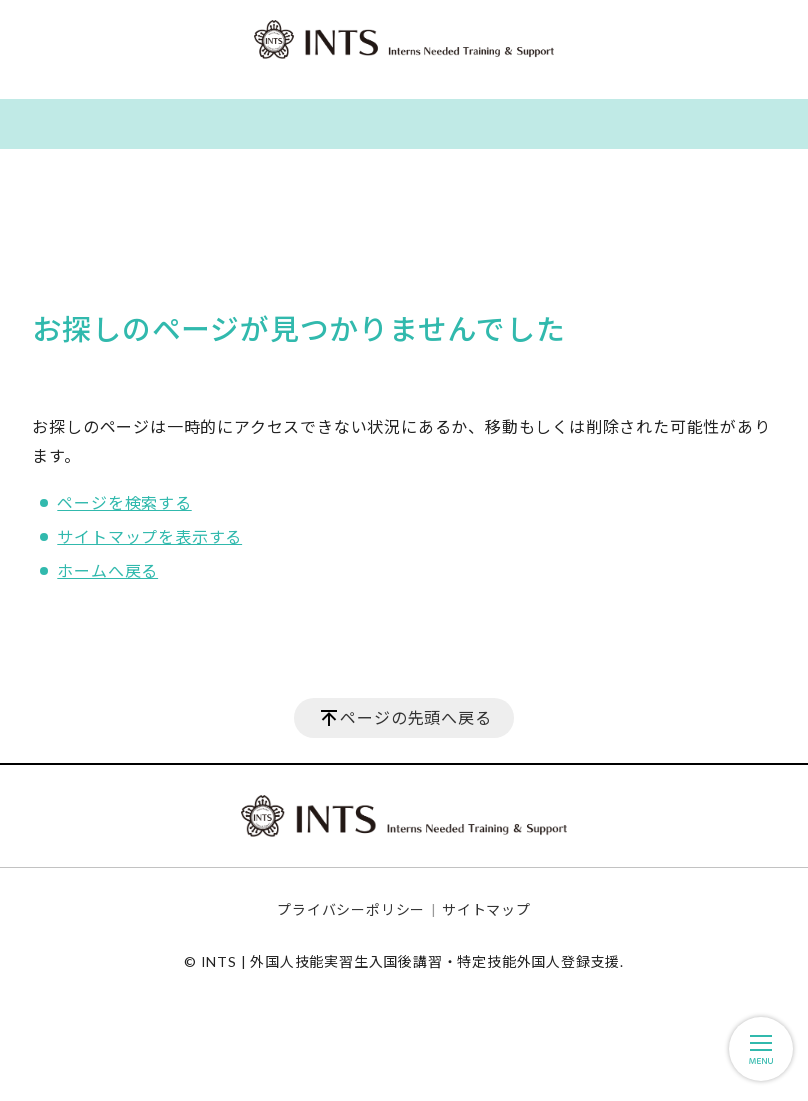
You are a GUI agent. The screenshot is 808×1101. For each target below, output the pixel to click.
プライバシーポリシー (351, 909)
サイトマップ (486, 909)
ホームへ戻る (107, 570)
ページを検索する (124, 502)
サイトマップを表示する (149, 536)
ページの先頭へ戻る (415, 717)
